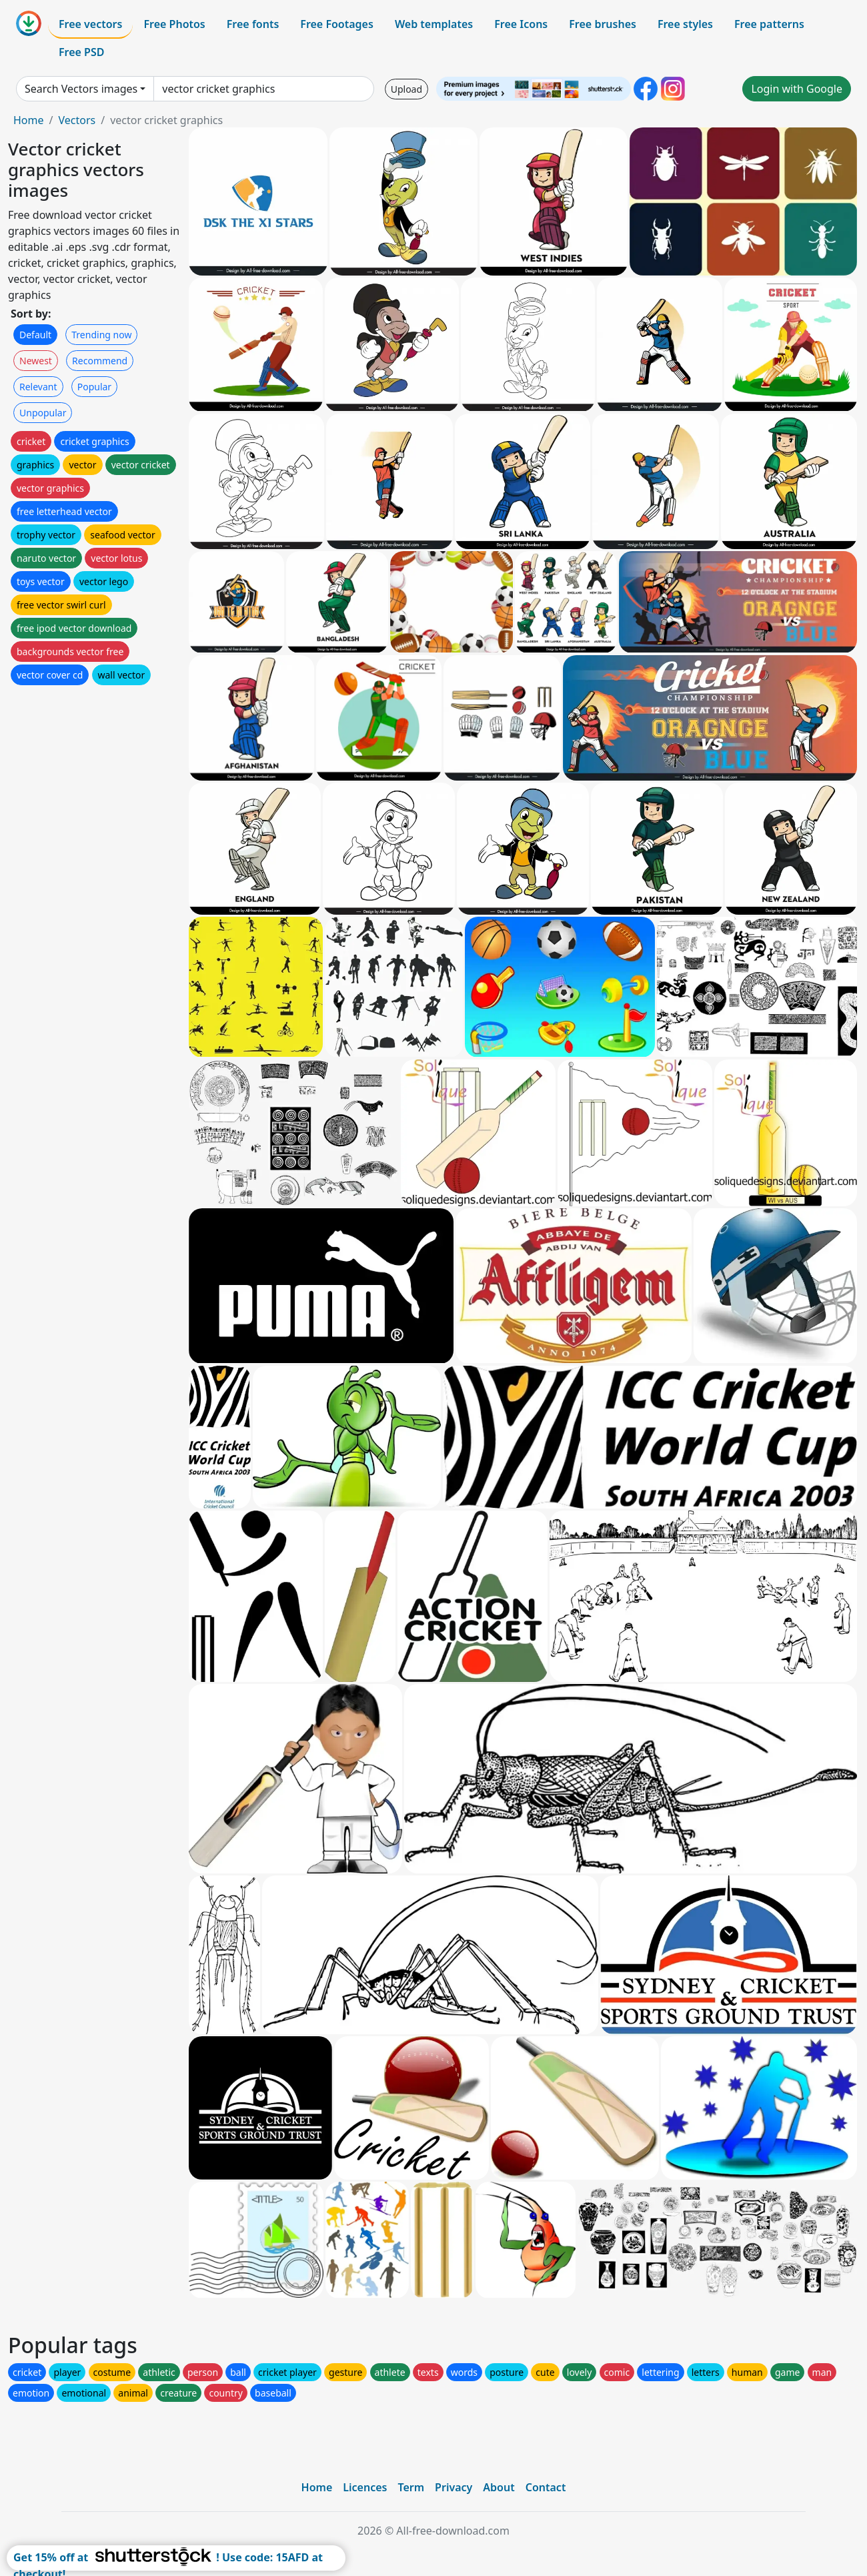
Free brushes (602, 24)
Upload (406, 89)
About (498, 2487)
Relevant (38, 386)
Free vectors (90, 24)
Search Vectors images (81, 88)
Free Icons (521, 24)
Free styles (685, 24)
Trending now (101, 334)
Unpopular (42, 412)
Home (28, 120)
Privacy (453, 2487)
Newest (35, 360)
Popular (94, 386)
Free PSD (81, 52)
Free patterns (769, 24)
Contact (546, 2487)
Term (410, 2487)
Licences (365, 2487)
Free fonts (253, 24)
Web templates (434, 24)
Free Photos (174, 24)
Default (35, 334)
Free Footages (336, 24)
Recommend (99, 360)
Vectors (76, 120)
